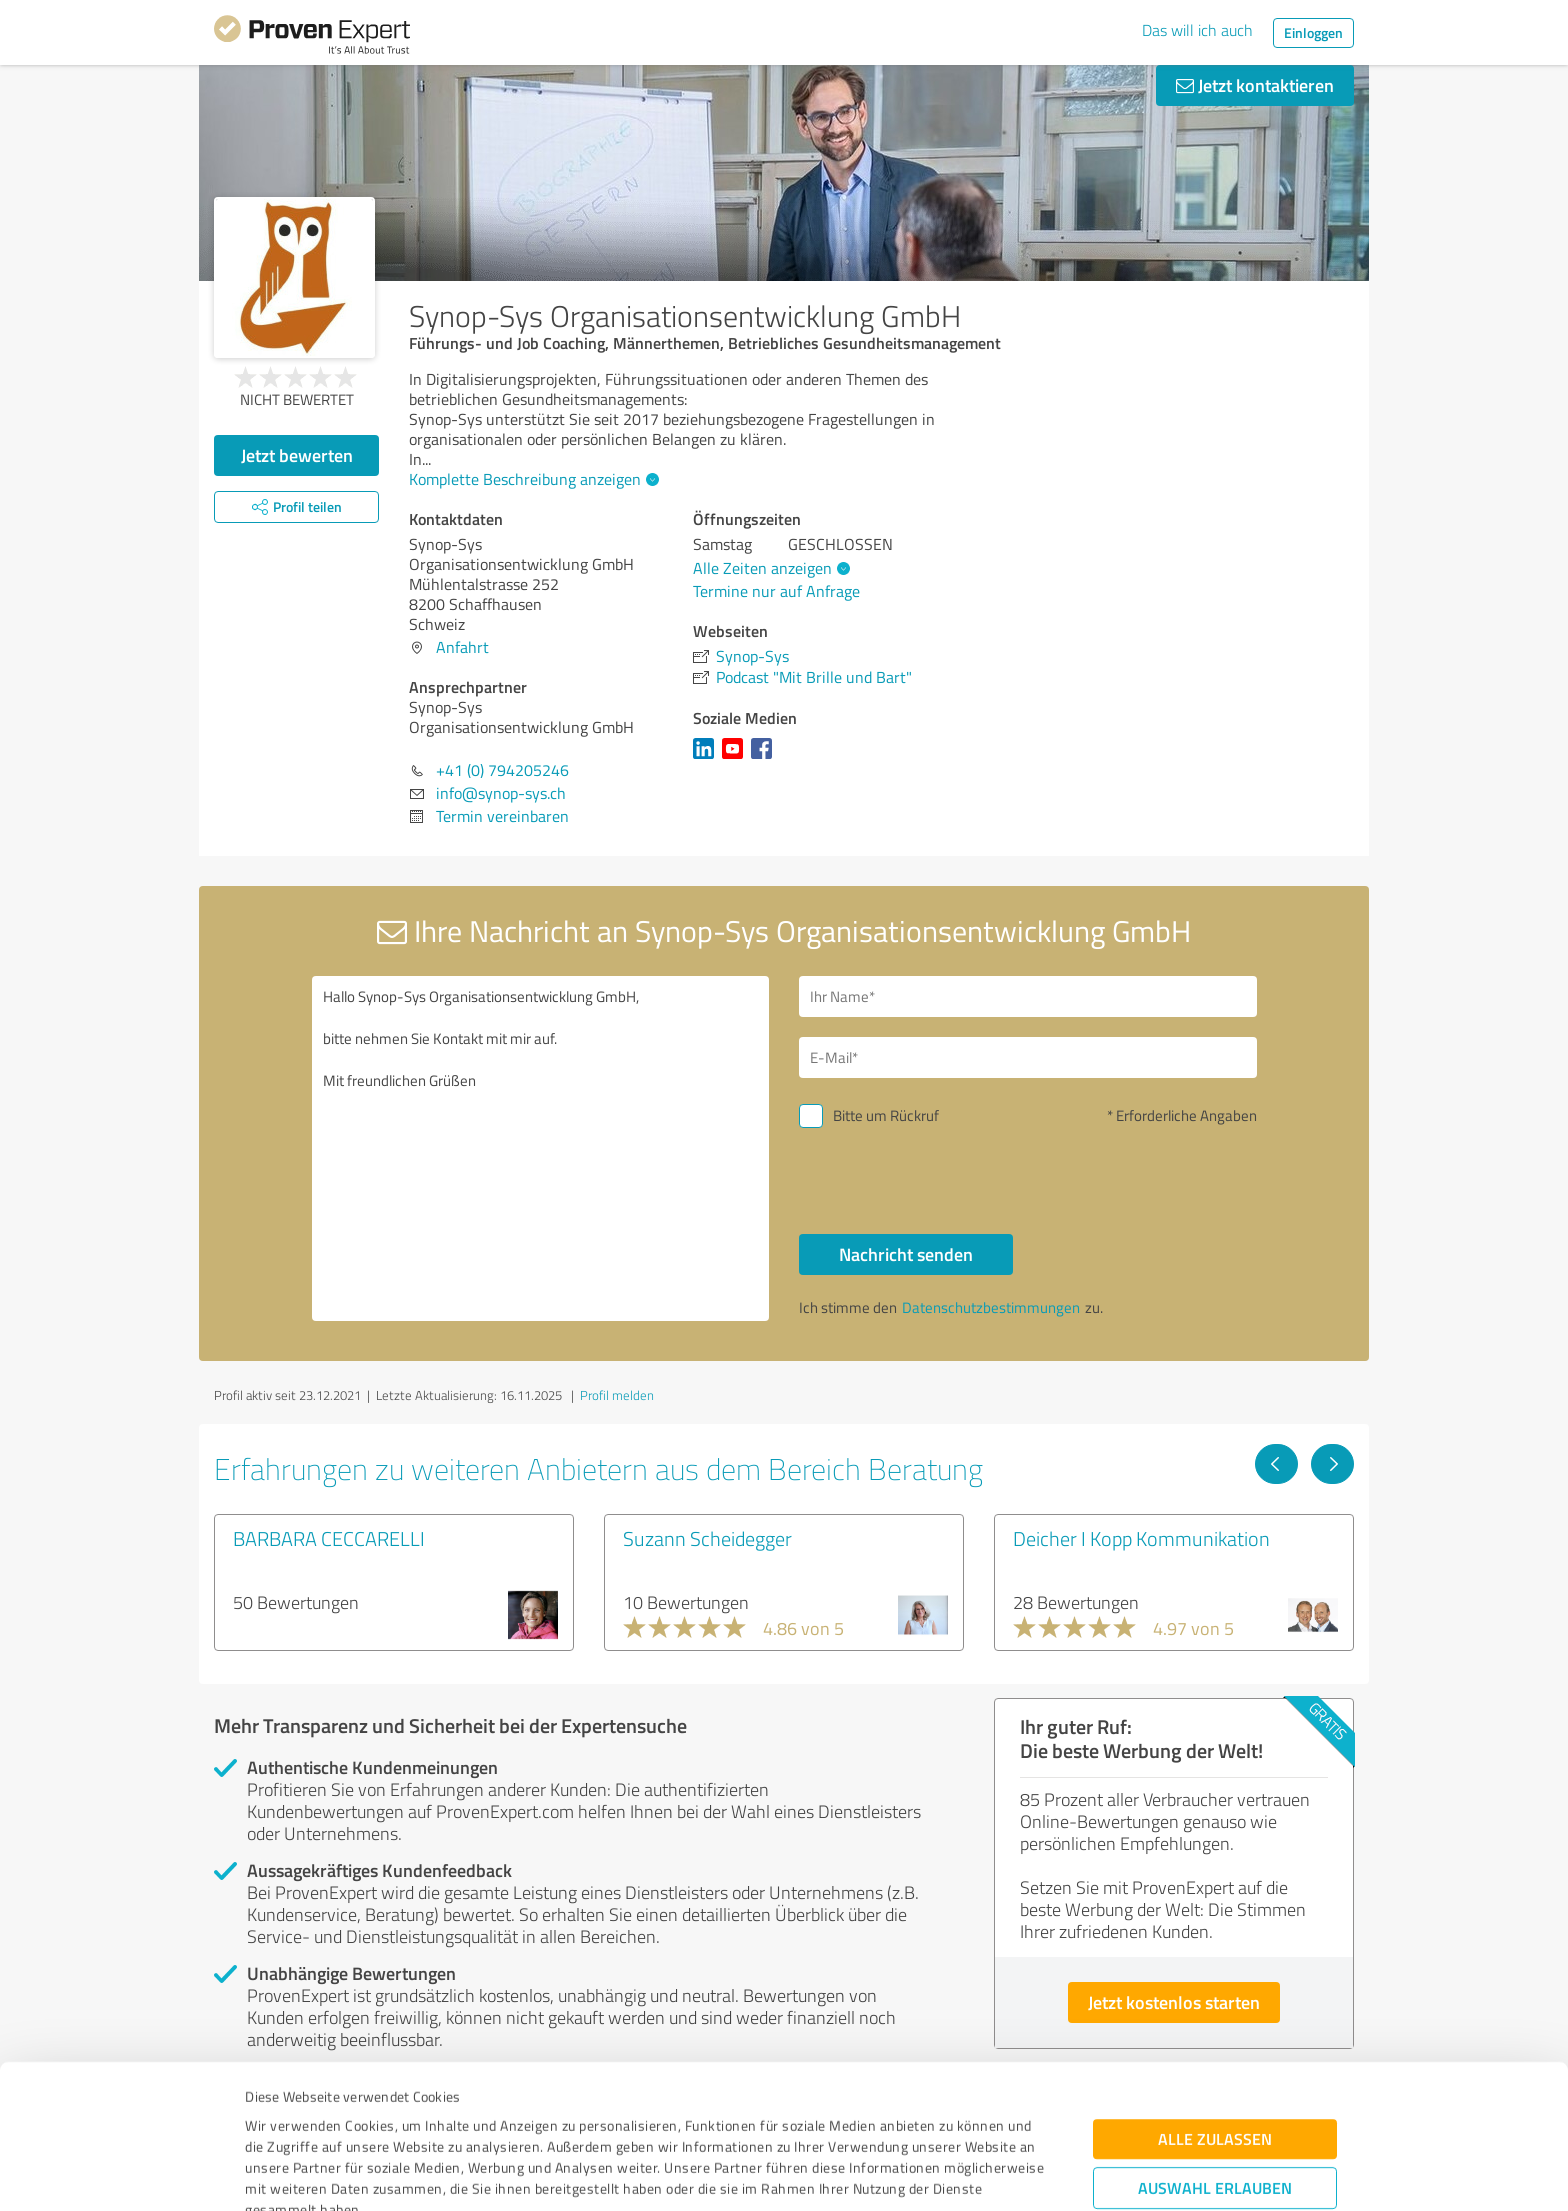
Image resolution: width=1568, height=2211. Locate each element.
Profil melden (617, 1395)
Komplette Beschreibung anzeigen (531, 479)
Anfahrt (462, 647)
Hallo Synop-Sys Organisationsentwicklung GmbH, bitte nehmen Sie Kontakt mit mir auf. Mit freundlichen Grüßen (541, 1148)
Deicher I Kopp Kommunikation (1141, 1538)
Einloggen (1313, 32)
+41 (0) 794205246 (502, 770)
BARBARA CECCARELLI (329, 1538)
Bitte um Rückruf (886, 1115)
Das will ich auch (1197, 30)
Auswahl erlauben (1215, 2053)
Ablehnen (1215, 2115)
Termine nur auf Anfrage (776, 591)
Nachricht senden (906, 1254)
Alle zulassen (1215, 2004)
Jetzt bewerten (297, 455)
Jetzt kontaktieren (1255, 85)
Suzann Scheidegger (707, 1538)
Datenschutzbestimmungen (415, 2117)
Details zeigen (924, 2173)
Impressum (281, 2117)
